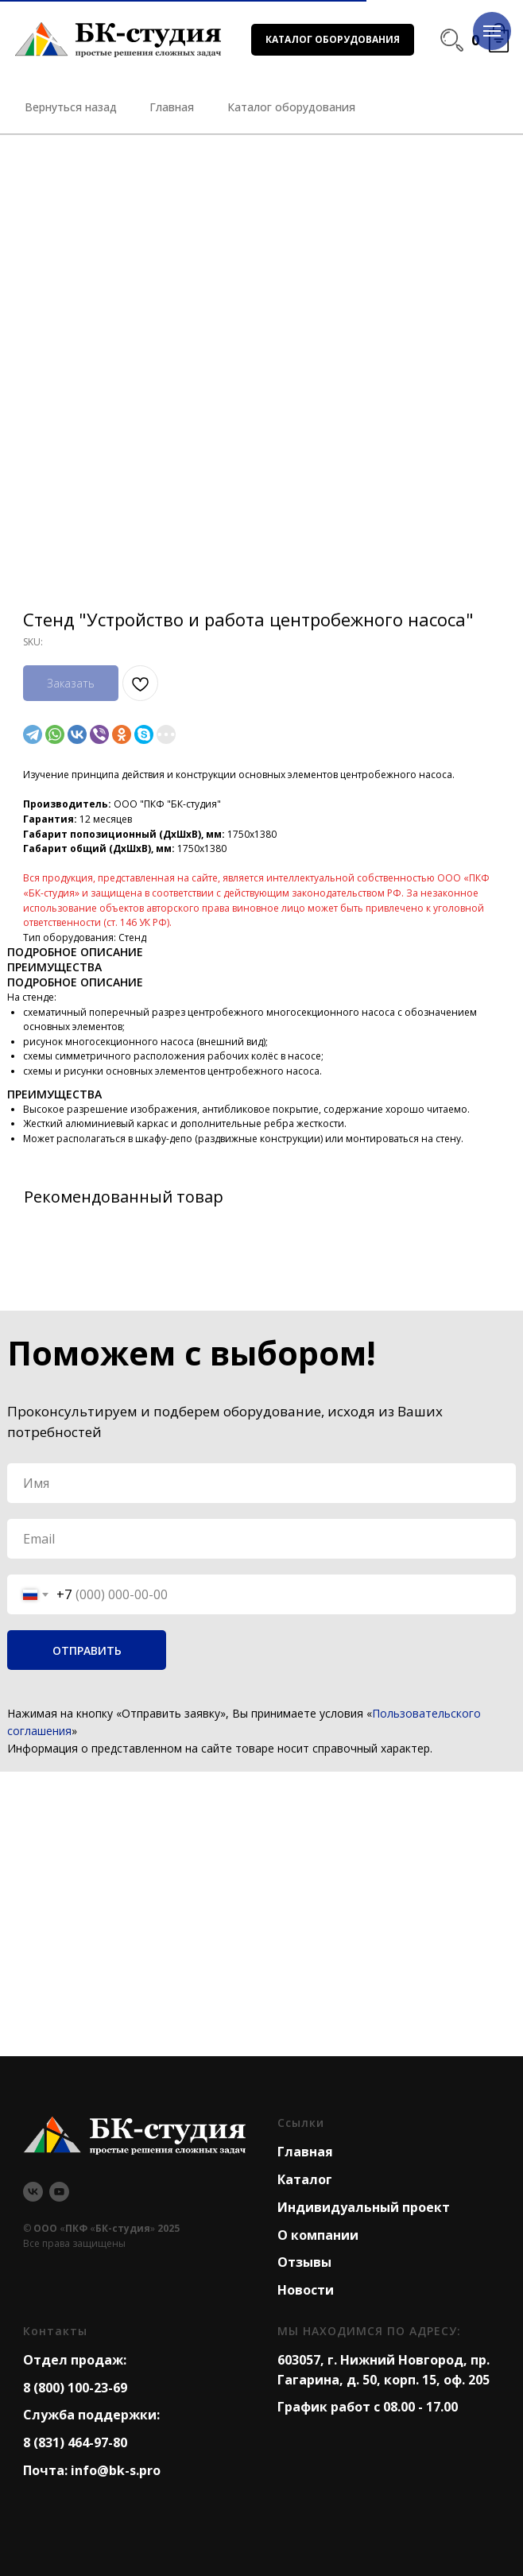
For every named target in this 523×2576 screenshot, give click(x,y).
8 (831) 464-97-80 (75, 2442)
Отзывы (304, 2262)
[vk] (33, 2192)
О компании (317, 2235)
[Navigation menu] (492, 31)
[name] (261, 1483)
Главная (305, 2151)
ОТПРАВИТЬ (87, 1650)
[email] (261, 1539)
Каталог (304, 2179)
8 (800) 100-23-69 (75, 2387)
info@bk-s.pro (116, 2470)
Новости (305, 2290)
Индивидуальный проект (363, 2207)
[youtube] (59, 2192)
